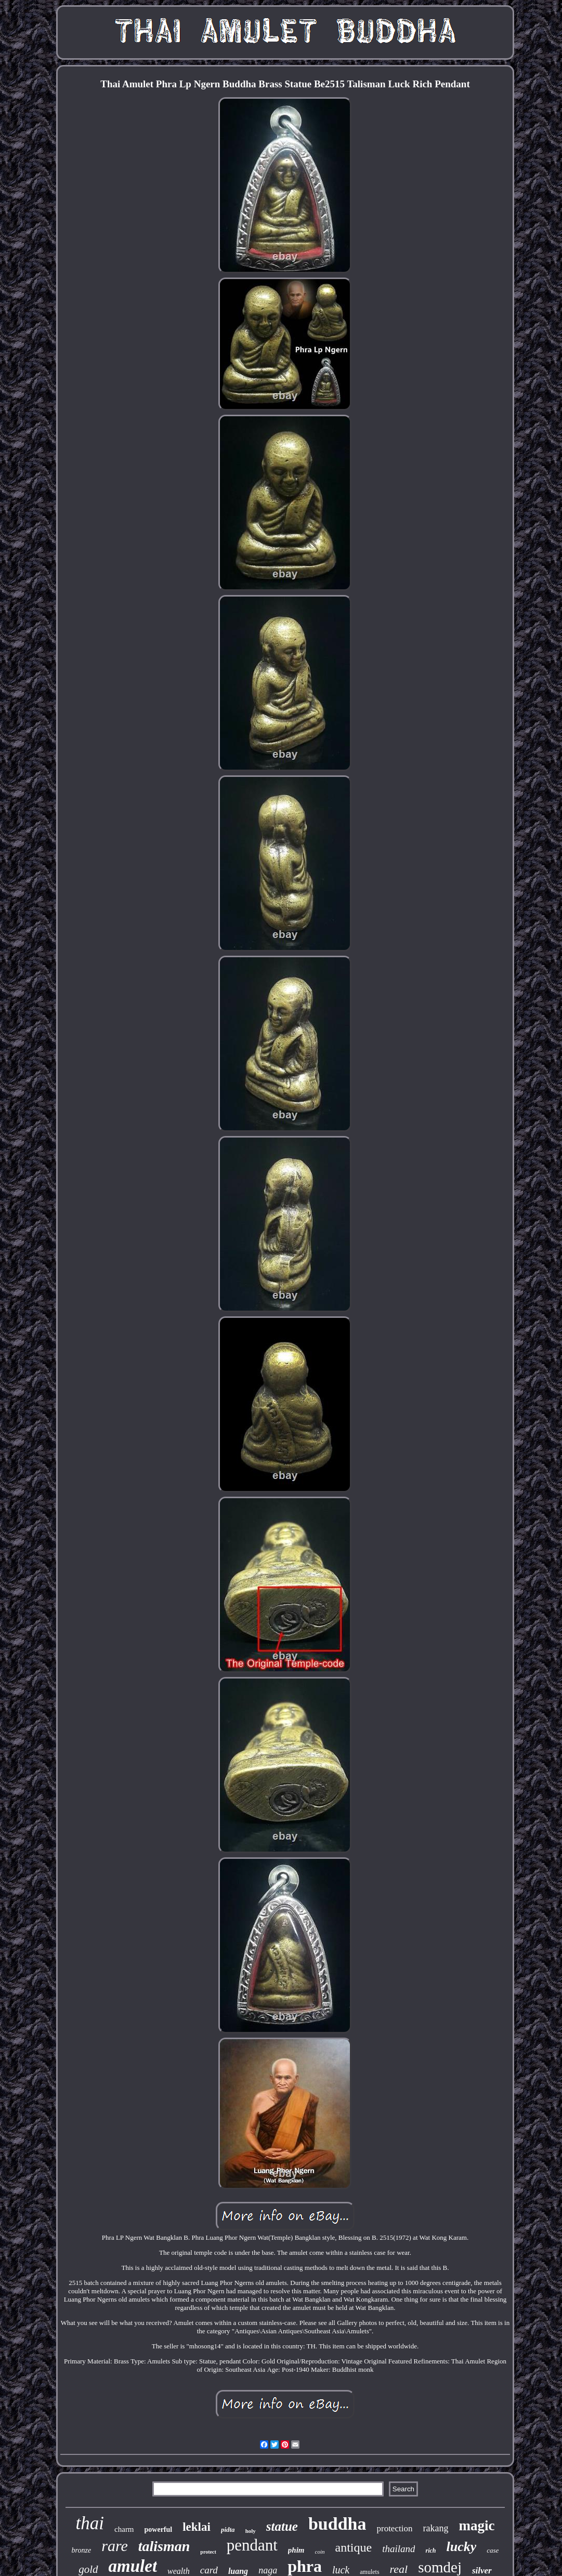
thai (90, 2523)
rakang (435, 2528)
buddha (337, 2523)
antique (353, 2547)
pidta (228, 2529)
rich (430, 2550)
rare (114, 2545)
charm (124, 2529)
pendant (252, 2545)
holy (250, 2531)
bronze (82, 2550)
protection (394, 2528)
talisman (164, 2546)
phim (296, 2550)
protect (208, 2552)
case (493, 2550)
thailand (398, 2548)
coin (320, 2551)
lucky (462, 2546)
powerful (159, 2529)
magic (476, 2525)
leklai (196, 2526)
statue (282, 2526)
